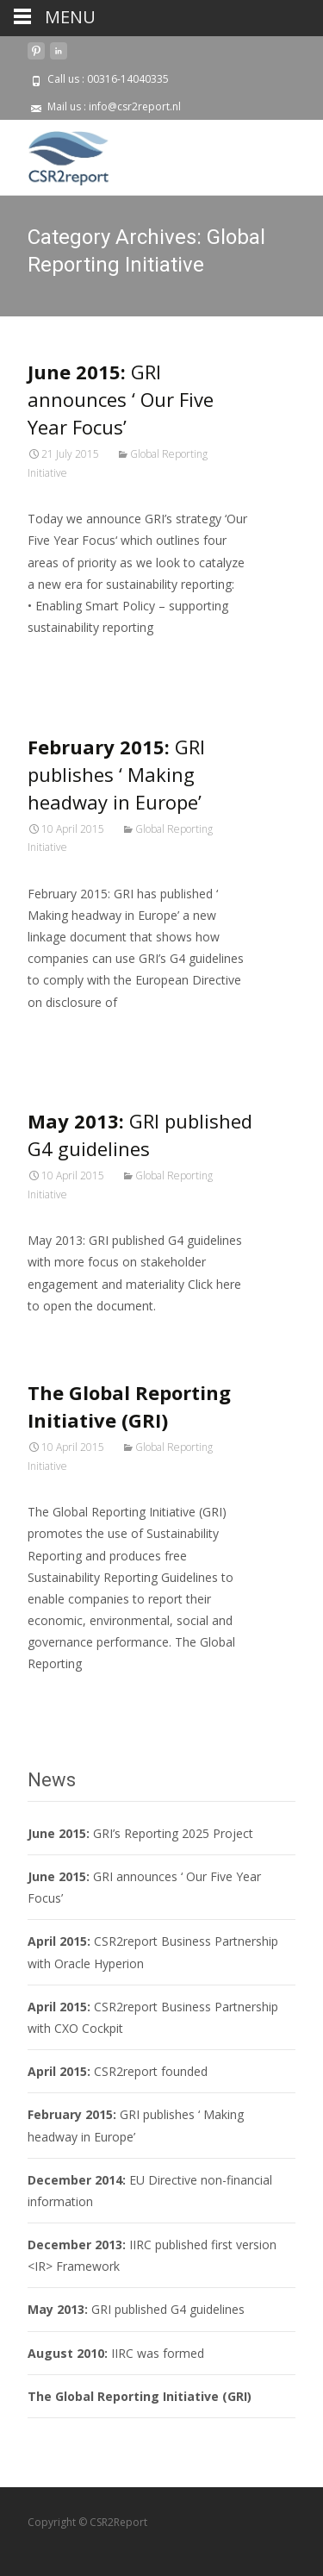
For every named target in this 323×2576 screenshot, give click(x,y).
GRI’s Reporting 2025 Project (140, 1833)
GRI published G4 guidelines (136, 2309)
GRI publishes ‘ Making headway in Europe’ (116, 774)
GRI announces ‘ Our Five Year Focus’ (121, 399)
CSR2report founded (118, 2071)
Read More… (66, 659)
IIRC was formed (116, 2353)
